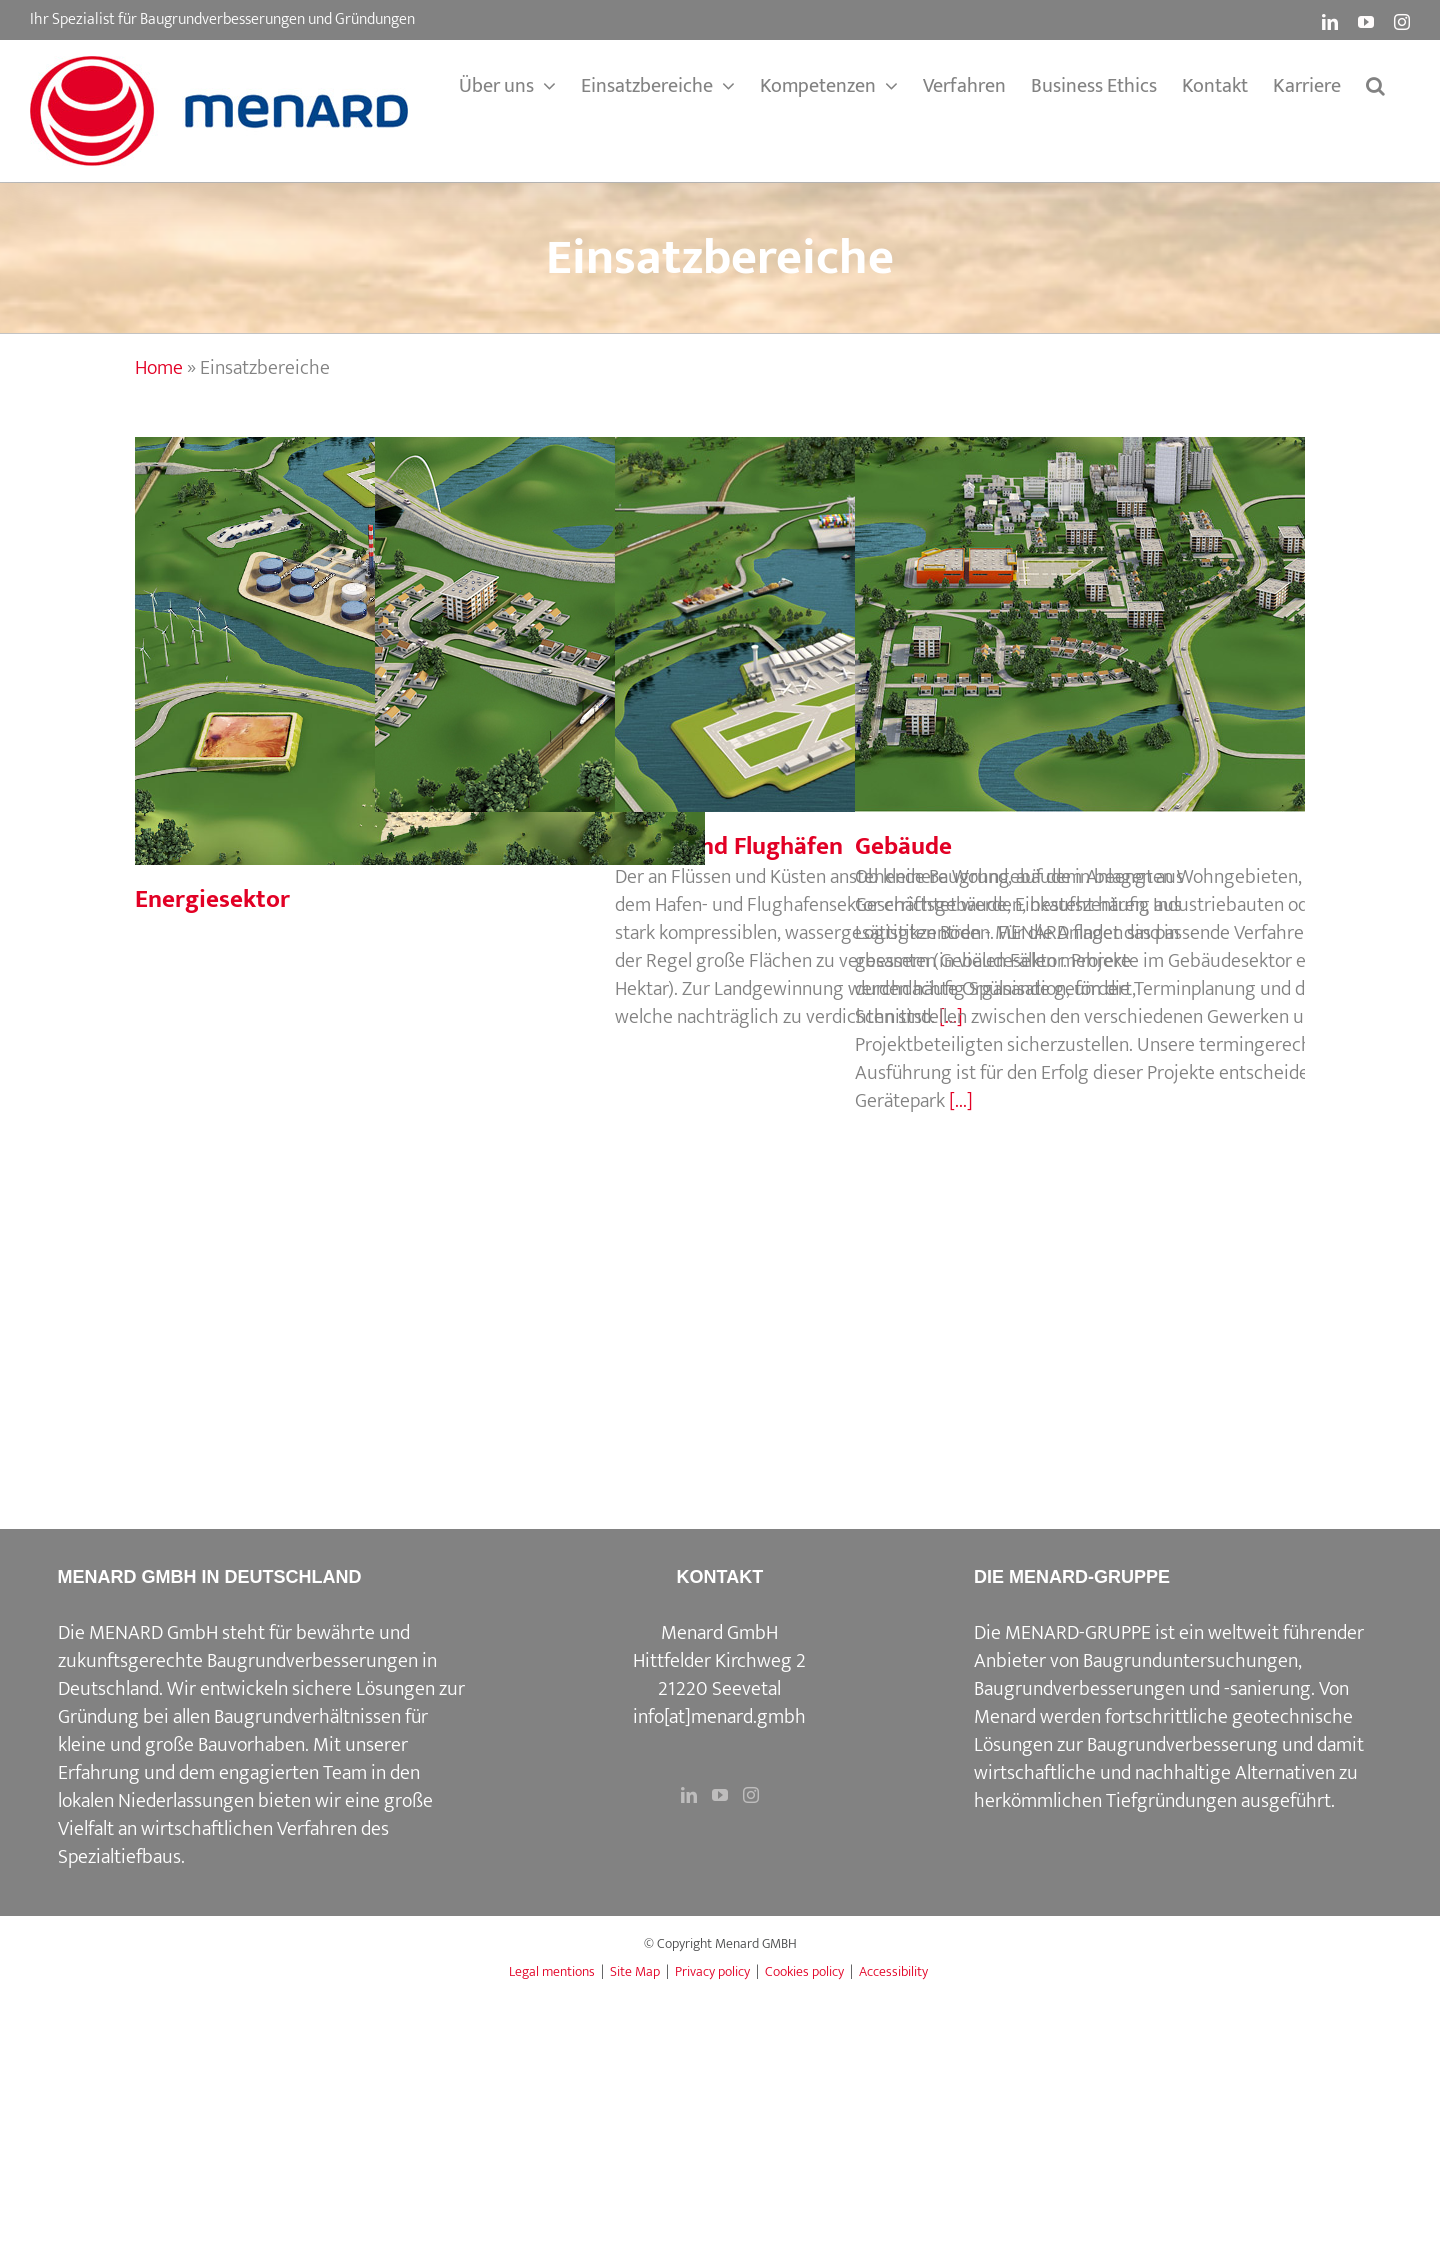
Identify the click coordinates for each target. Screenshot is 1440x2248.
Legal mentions (552, 1971)
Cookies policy (804, 1971)
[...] (961, 1101)
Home (159, 368)
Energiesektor (212, 899)
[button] (1375, 86)
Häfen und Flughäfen (729, 846)
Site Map (635, 1971)
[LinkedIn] (689, 1795)
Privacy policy (712, 1971)
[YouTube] (720, 1795)
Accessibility (893, 1971)
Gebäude (903, 846)
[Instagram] (751, 1795)
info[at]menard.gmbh (719, 1717)
